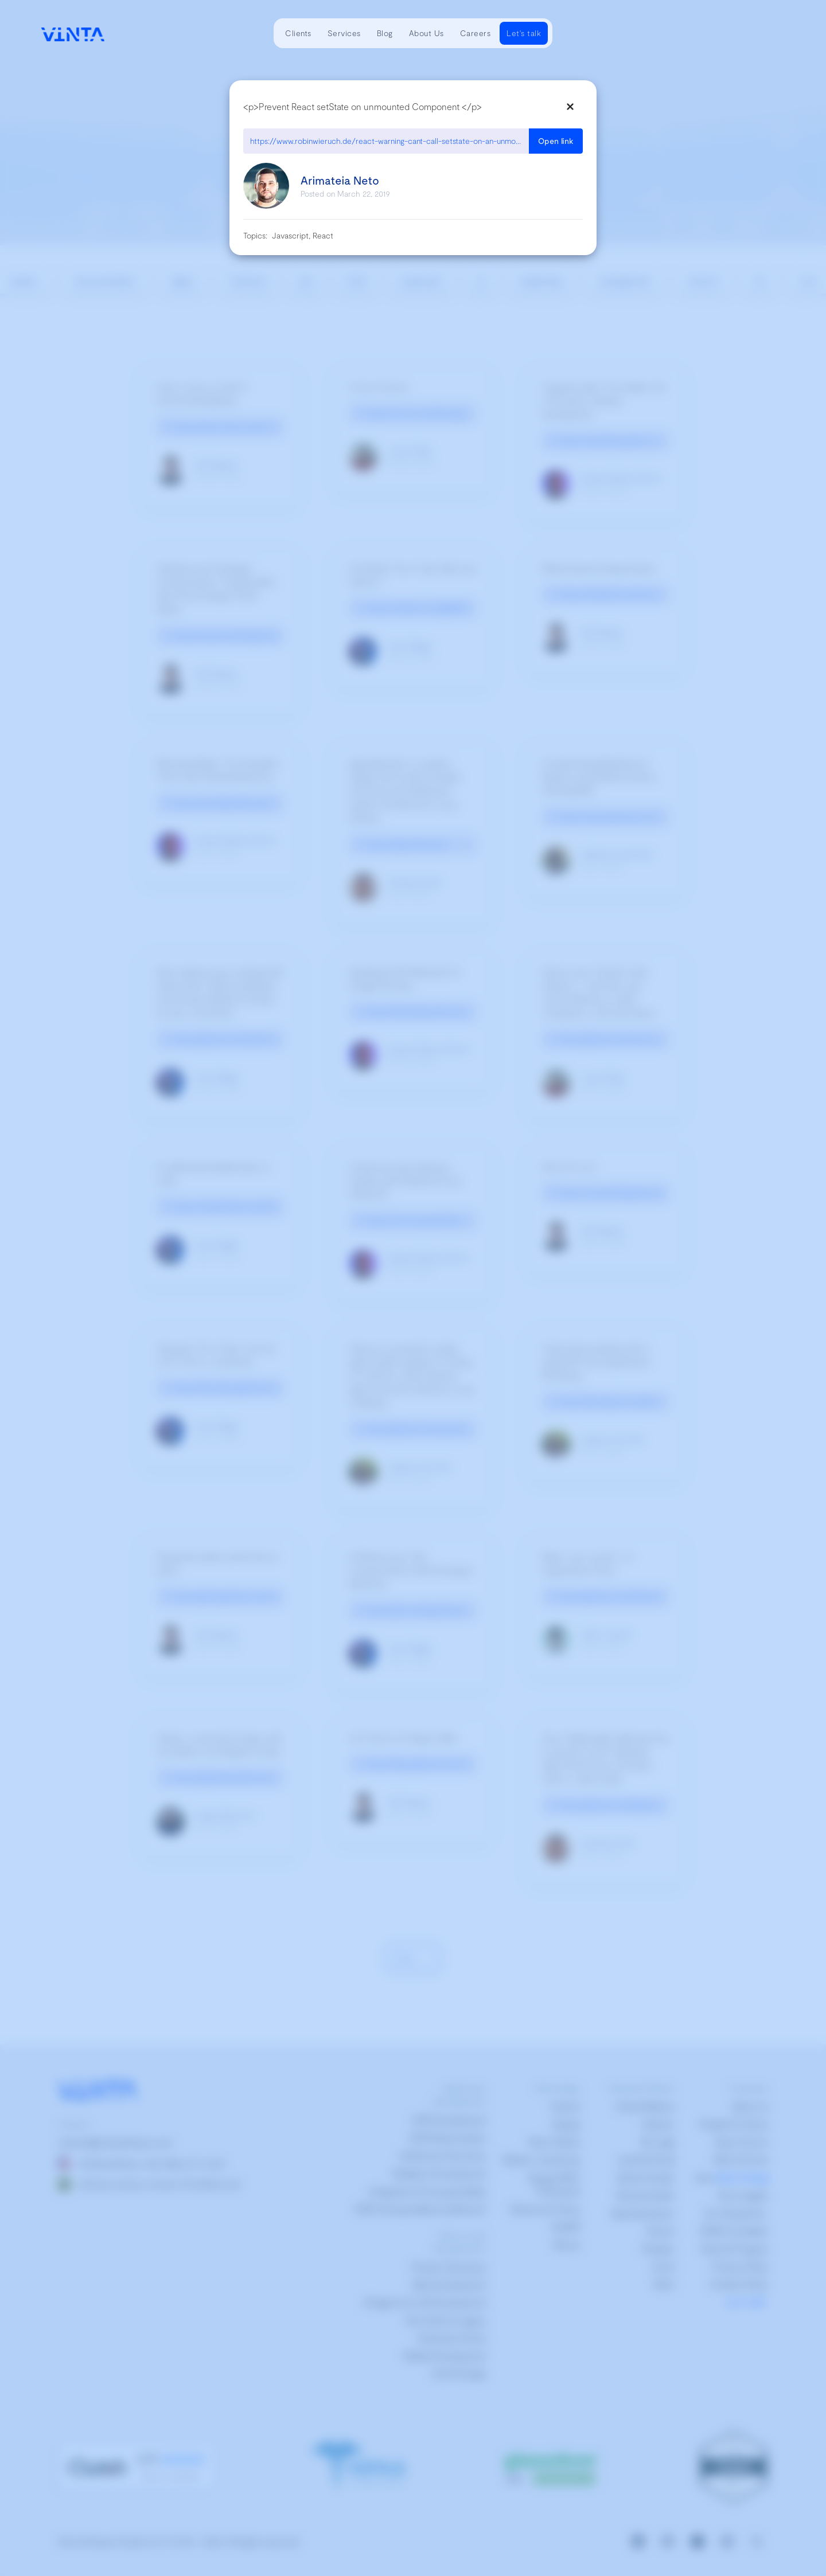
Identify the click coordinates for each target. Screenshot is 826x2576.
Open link (556, 141)
